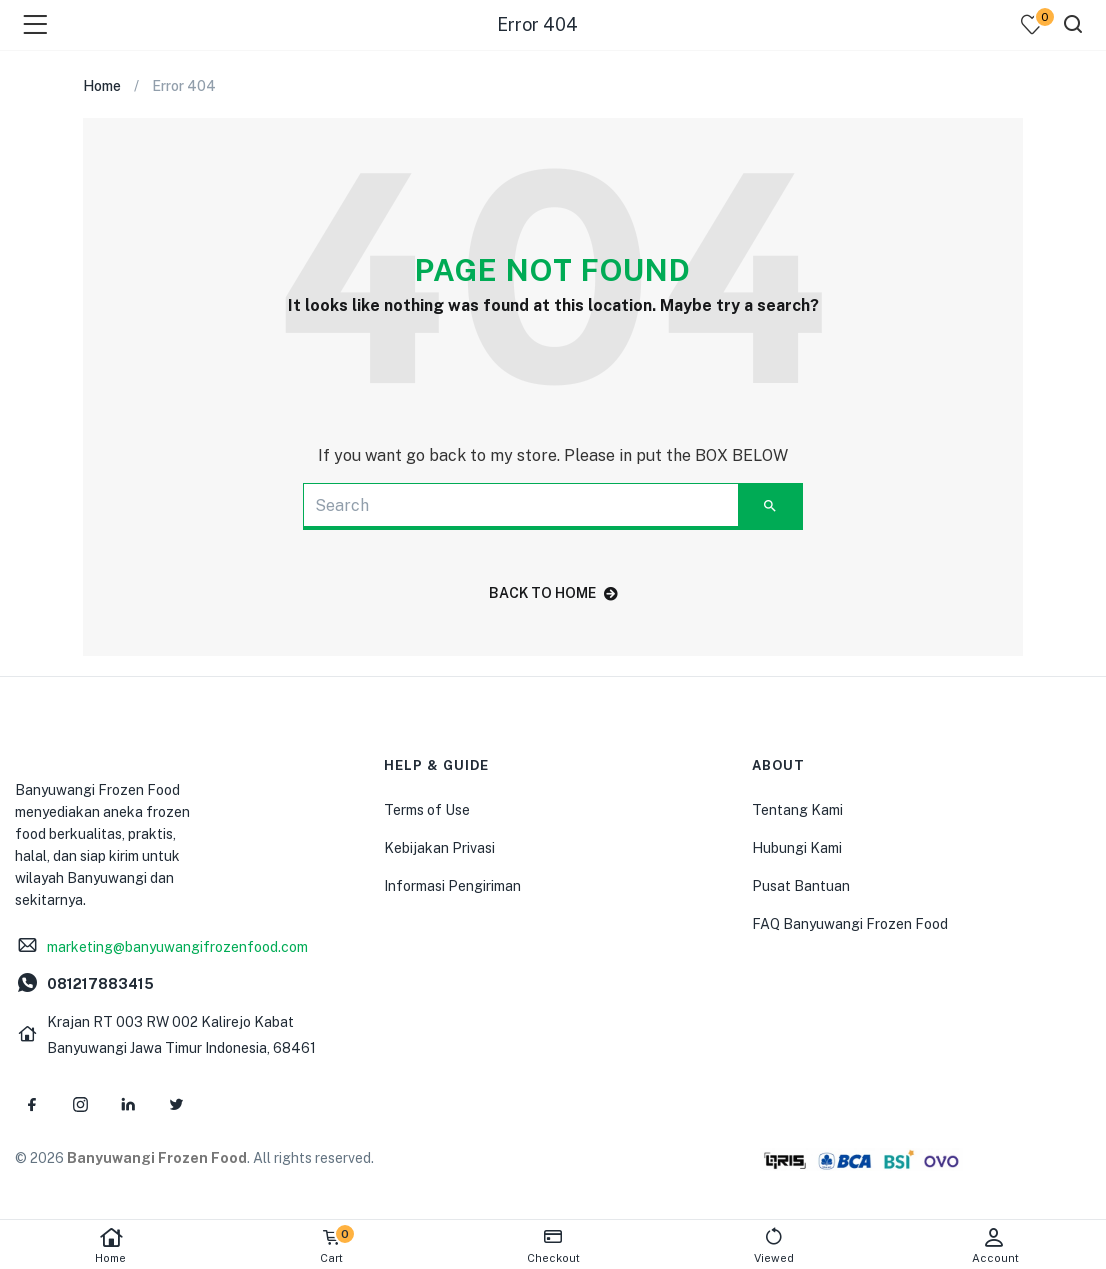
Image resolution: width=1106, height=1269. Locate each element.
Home (110, 1245)
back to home (553, 593)
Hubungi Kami (797, 848)
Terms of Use (427, 810)
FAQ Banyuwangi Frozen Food (850, 924)
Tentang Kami (797, 810)
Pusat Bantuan (801, 886)
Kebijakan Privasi (439, 848)
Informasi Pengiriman (452, 886)
